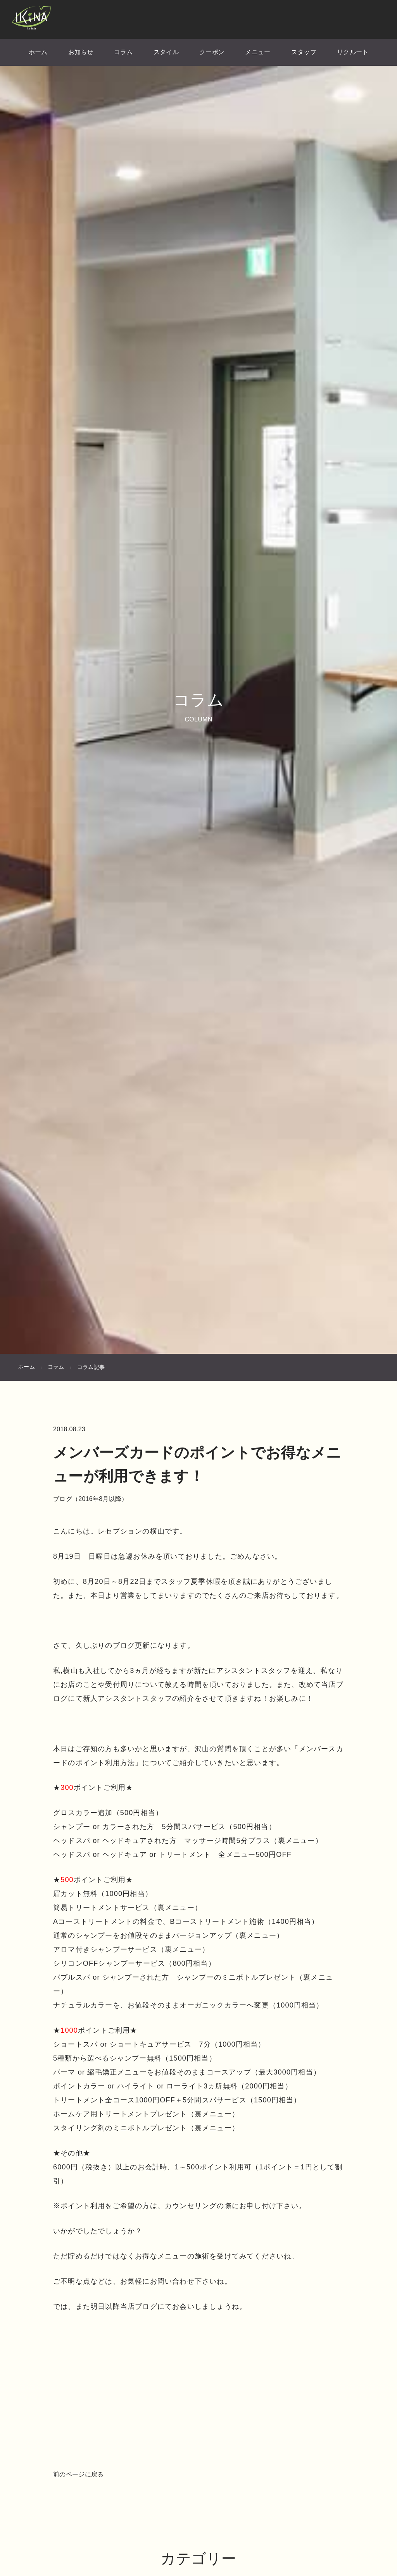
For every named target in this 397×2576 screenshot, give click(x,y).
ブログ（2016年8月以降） (90, 1499)
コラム (123, 52)
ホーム (38, 52)
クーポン (211, 52)
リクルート (353, 52)
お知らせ (80, 52)
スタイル (166, 52)
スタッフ (303, 52)
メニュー (257, 52)
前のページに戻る (78, 2474)
